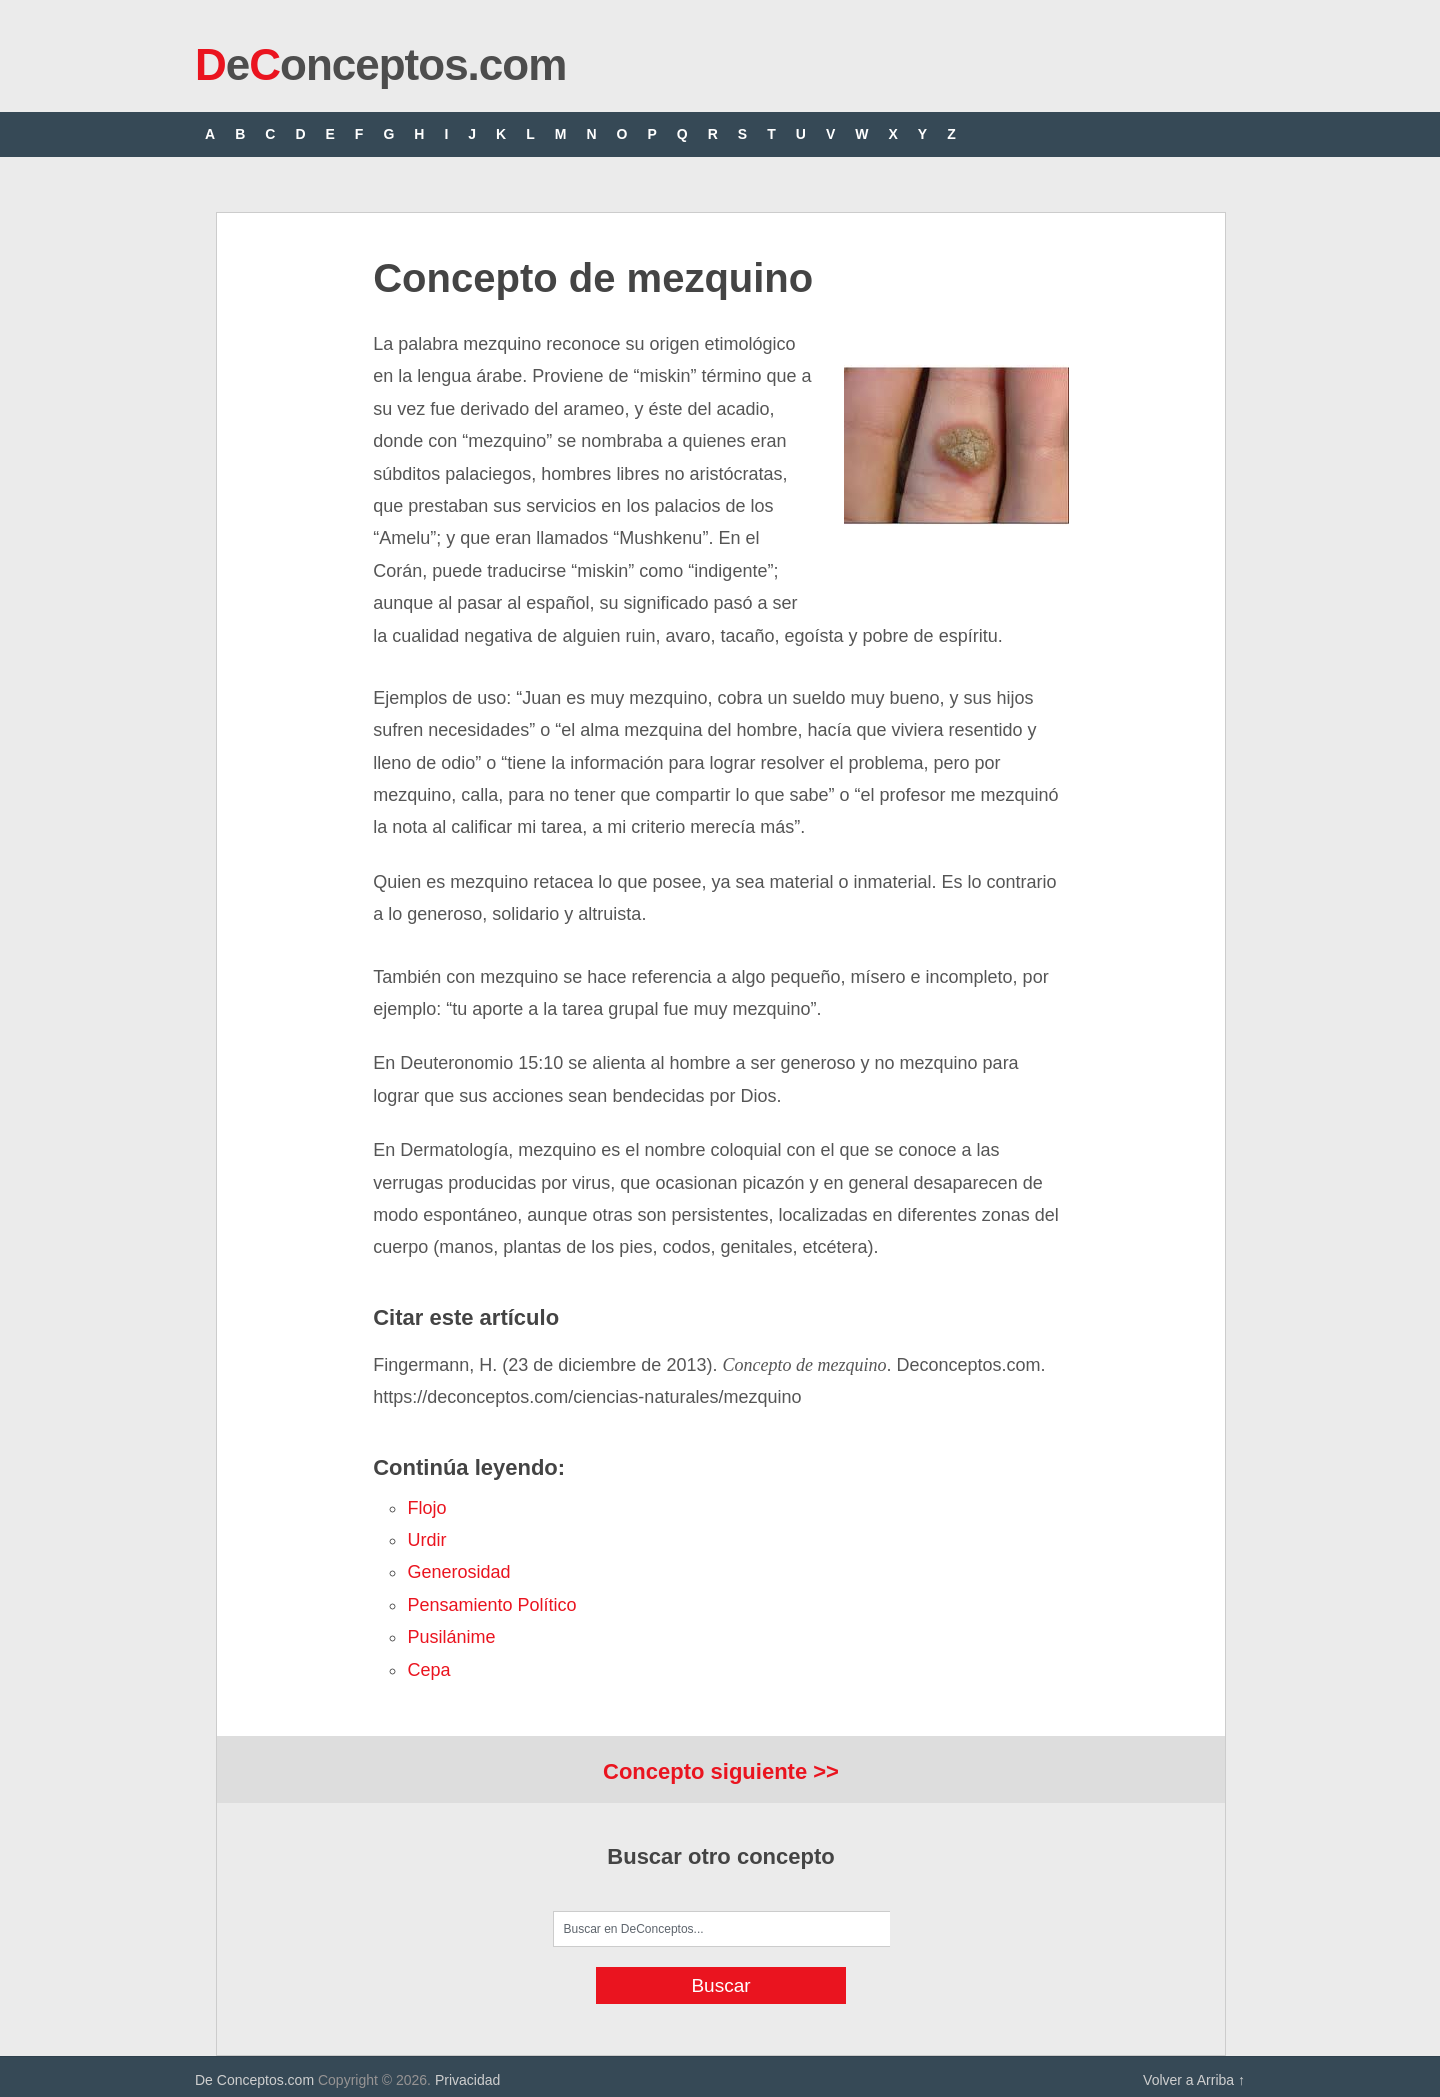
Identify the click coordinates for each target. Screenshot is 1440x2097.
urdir (426, 1540)
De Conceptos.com (254, 2080)
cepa (428, 1670)
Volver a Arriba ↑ (1194, 2080)
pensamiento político (491, 1605)
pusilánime (451, 1637)
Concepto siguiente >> (721, 1771)
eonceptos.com (380, 64)
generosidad (458, 1572)
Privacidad (467, 2080)
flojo (426, 1508)
